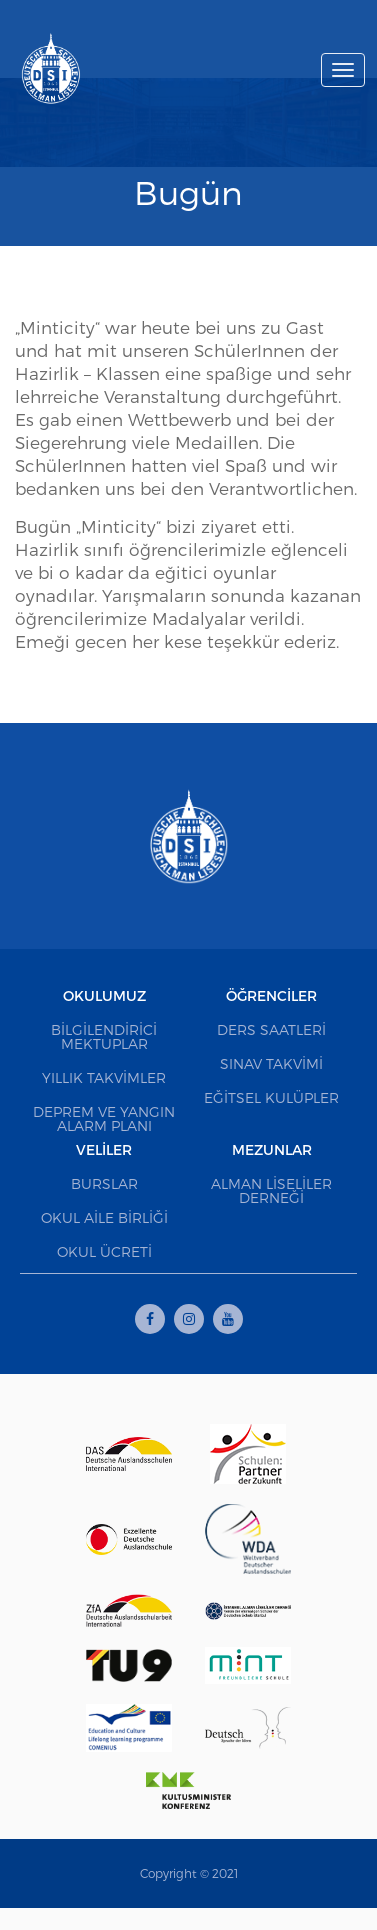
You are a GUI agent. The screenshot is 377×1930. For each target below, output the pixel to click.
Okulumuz (104, 995)
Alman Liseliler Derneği (271, 1190)
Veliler (104, 1149)
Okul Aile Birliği (104, 1217)
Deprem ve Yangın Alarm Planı (104, 1118)
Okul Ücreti (104, 1251)
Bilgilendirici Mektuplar (104, 1036)
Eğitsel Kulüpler (271, 1097)
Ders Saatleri (271, 1029)
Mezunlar (272, 1149)
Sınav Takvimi (271, 1063)
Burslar (104, 1183)
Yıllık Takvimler (104, 1077)
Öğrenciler (271, 995)
